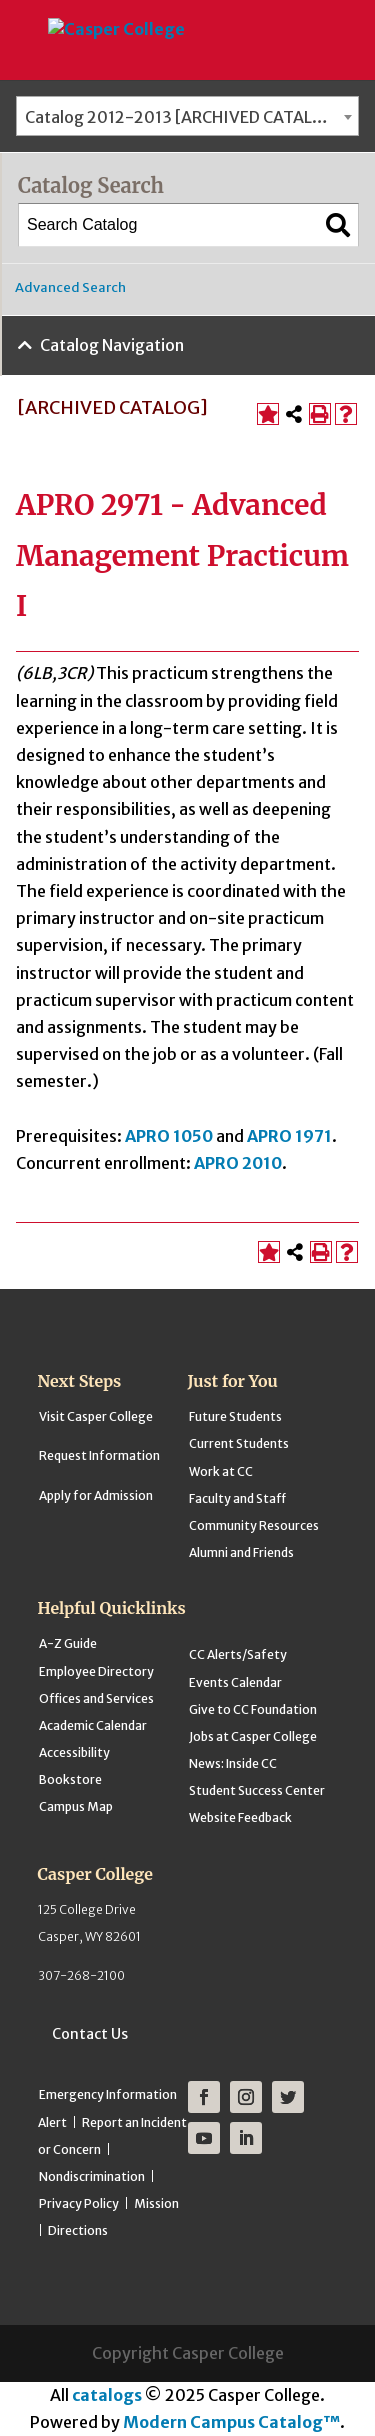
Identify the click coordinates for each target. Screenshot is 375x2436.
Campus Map (76, 1806)
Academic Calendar (93, 1725)
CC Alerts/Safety (238, 1654)
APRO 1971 (289, 1136)
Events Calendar (235, 1682)
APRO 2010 (238, 1163)
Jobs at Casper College (253, 1736)
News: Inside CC (233, 1763)
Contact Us (90, 2034)
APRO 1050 (169, 1136)
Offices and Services (96, 1698)
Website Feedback (240, 1817)
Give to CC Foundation (253, 1709)
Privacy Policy (79, 2203)
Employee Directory (96, 1671)
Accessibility (74, 1752)
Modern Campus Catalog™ (231, 2422)
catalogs (107, 2395)
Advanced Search (70, 287)
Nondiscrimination (92, 2176)
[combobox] (187, 116)
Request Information (99, 1455)
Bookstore (70, 1779)
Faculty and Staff (237, 1498)
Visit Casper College (96, 1416)
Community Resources (254, 1525)
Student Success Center (257, 1790)
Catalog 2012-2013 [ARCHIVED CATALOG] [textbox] (184, 117)
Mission (156, 2203)
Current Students (239, 1443)
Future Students (235, 1416)
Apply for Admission (96, 1495)
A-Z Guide (68, 1643)
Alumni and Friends (241, 1552)
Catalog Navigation (112, 345)
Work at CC (221, 1471)
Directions (78, 2230)
